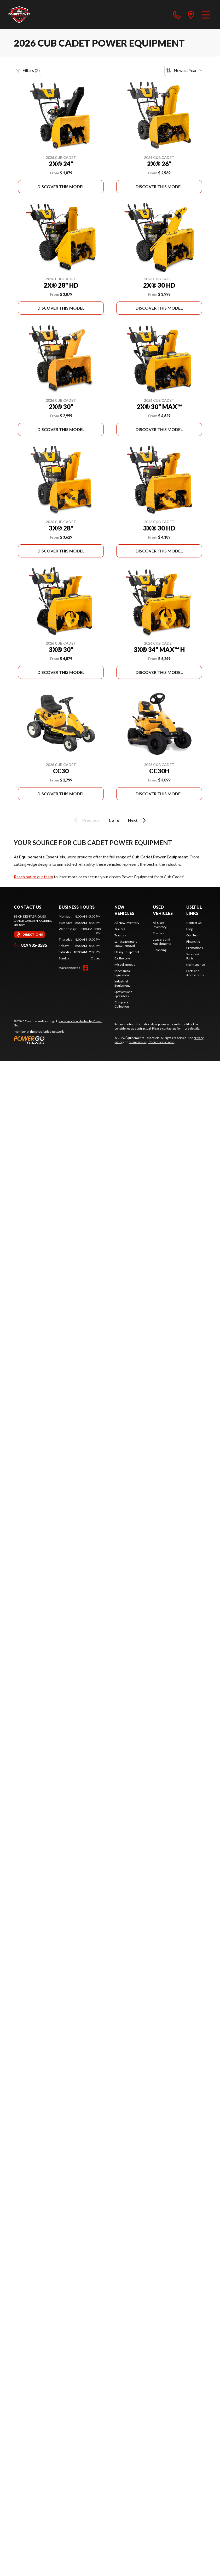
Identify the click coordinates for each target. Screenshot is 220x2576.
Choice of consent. (161, 1042)
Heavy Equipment (126, 952)
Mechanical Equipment (122, 973)
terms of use (138, 1042)
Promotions (194, 948)
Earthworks (122, 958)
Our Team (193, 935)
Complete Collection (121, 1004)
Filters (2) (28, 70)
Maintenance (195, 964)
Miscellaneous (124, 964)
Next (138, 820)
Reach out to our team (33, 876)
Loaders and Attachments (162, 941)
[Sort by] (185, 70)
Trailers (119, 929)
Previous (86, 820)
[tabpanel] (80, 937)
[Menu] (206, 14)
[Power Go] (60, 1040)
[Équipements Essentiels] (19, 14)
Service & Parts (193, 956)
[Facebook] (85, 968)
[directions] (191, 14)
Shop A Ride (43, 1031)
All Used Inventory (159, 925)
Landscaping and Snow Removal (125, 944)
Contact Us (194, 923)
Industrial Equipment (122, 983)
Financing (159, 950)
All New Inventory (126, 923)
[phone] (177, 14)
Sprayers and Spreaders (123, 994)
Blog (189, 929)
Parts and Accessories (195, 973)
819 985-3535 (30, 945)
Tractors (120, 935)
